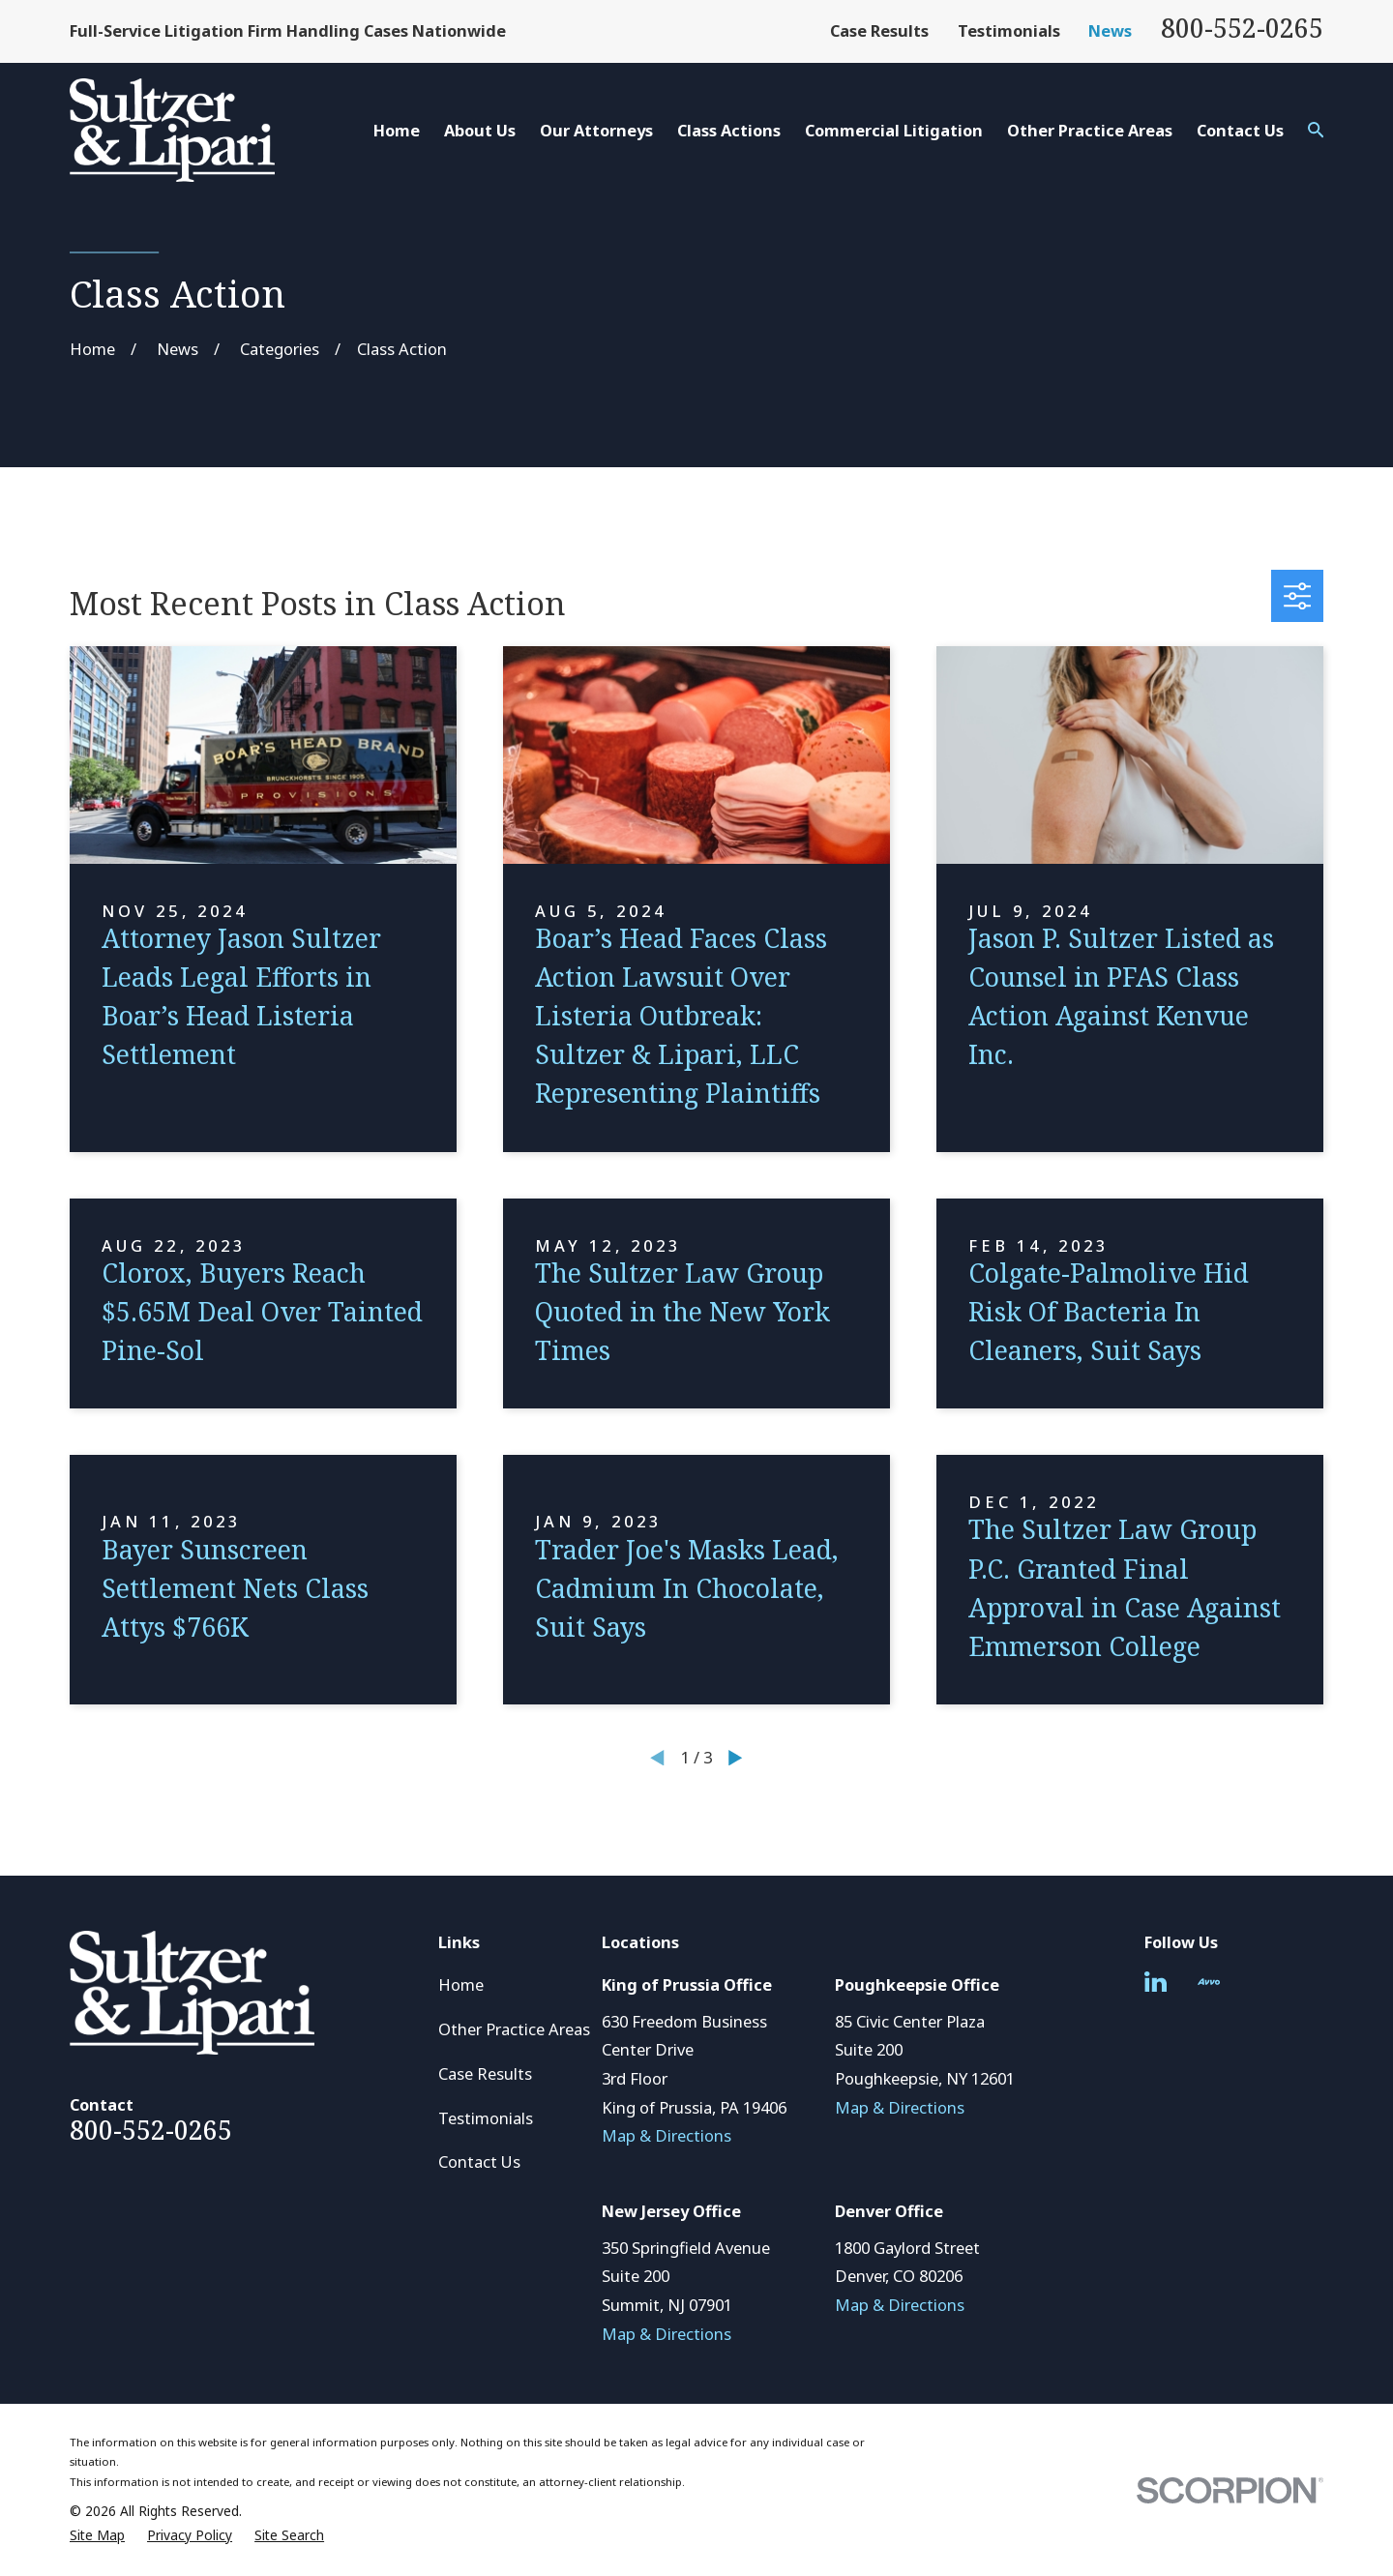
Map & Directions (666, 2135)
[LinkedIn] (1155, 1981)
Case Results (879, 30)
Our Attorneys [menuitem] (596, 130)
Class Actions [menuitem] (729, 130)
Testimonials (1009, 30)
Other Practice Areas (514, 2029)
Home (461, 1984)
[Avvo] (1209, 1981)
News (1110, 30)
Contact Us (479, 2161)
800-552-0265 (1242, 28)
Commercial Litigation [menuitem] (894, 130)
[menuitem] (97, 2536)
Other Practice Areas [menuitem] (1089, 130)
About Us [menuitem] (480, 130)
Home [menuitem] (396, 130)
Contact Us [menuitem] (1240, 130)
